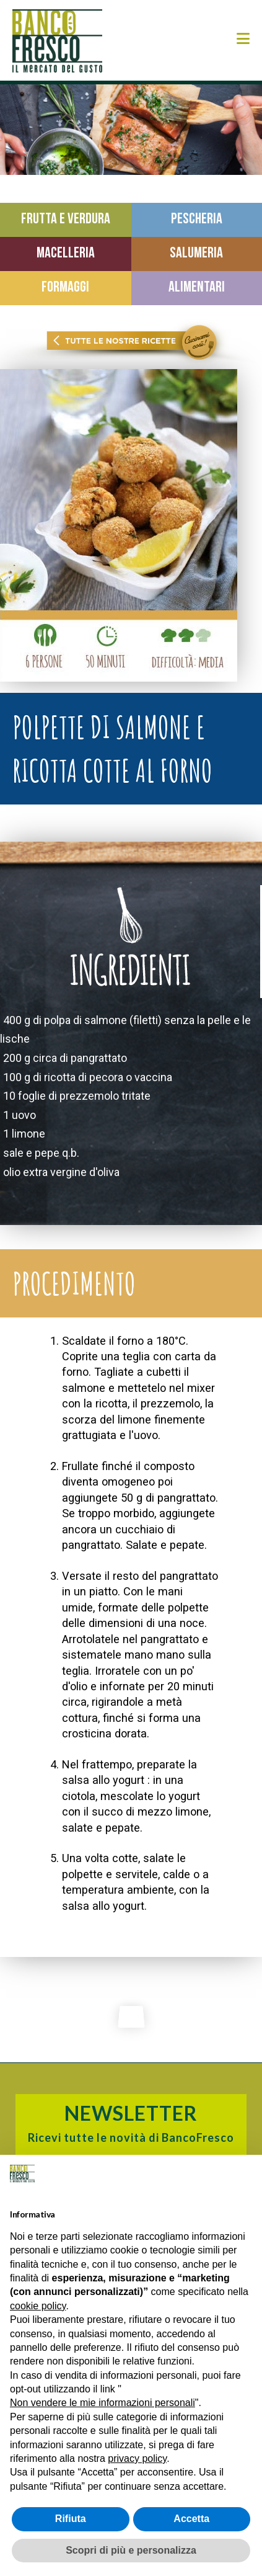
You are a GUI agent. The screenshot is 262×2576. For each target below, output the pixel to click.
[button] (243, 39)
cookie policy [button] (38, 2306)
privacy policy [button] (137, 2458)
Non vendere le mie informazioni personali (102, 2402)
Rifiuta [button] (70, 2518)
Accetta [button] (191, 2518)
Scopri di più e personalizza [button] (131, 2550)
